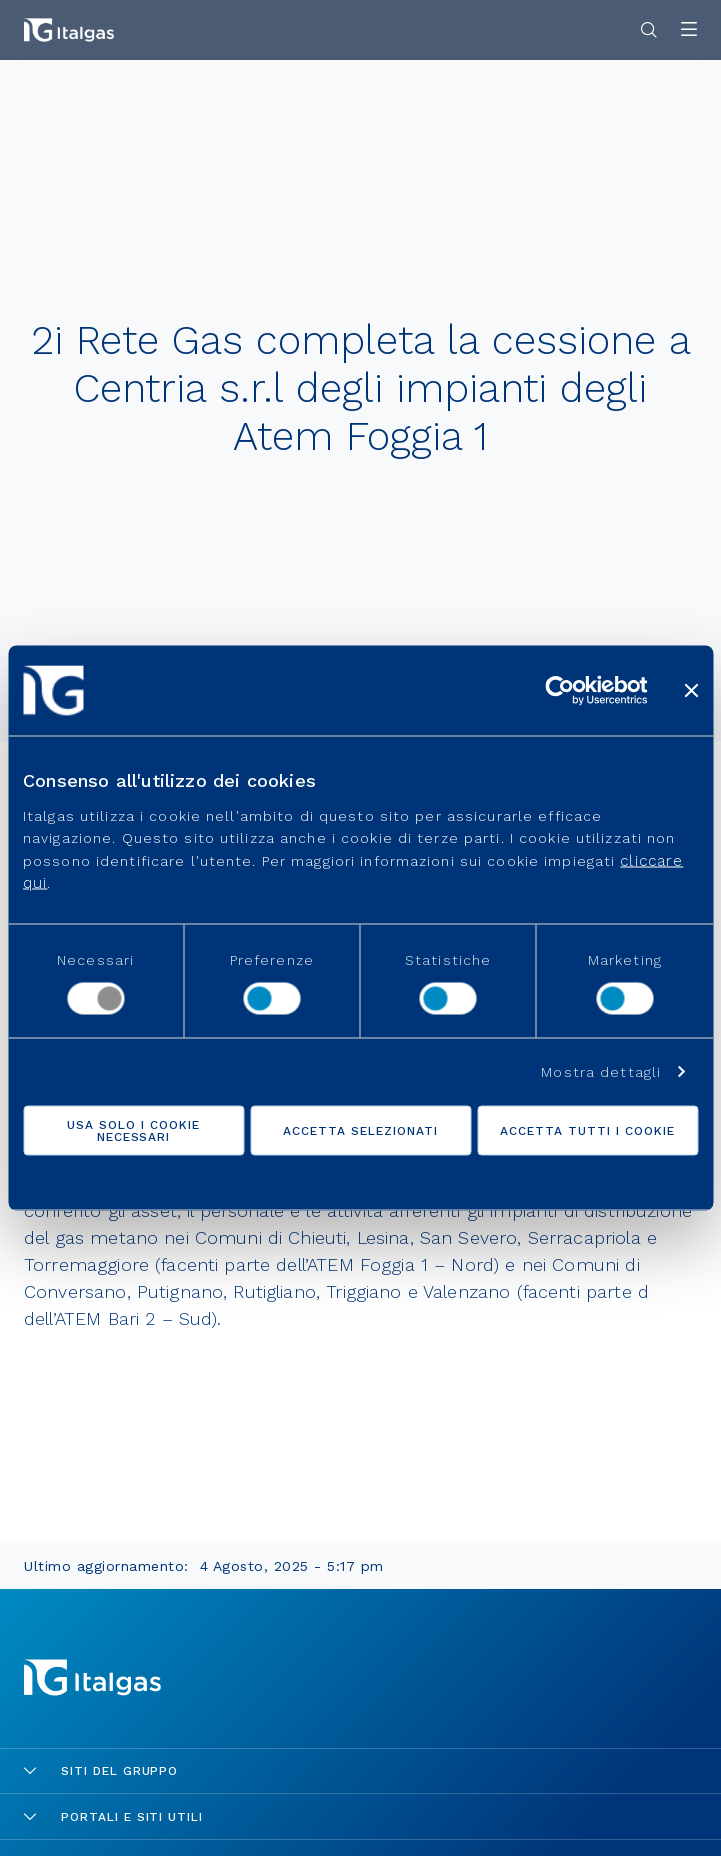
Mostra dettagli (601, 1072)
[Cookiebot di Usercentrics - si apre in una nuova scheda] (559, 691)
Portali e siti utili (113, 1817)
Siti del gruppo (101, 1771)
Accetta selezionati (360, 1131)
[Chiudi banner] (691, 691)
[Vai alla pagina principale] (69, 30)
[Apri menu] (689, 30)
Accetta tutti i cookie (587, 1131)
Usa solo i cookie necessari (133, 1131)
